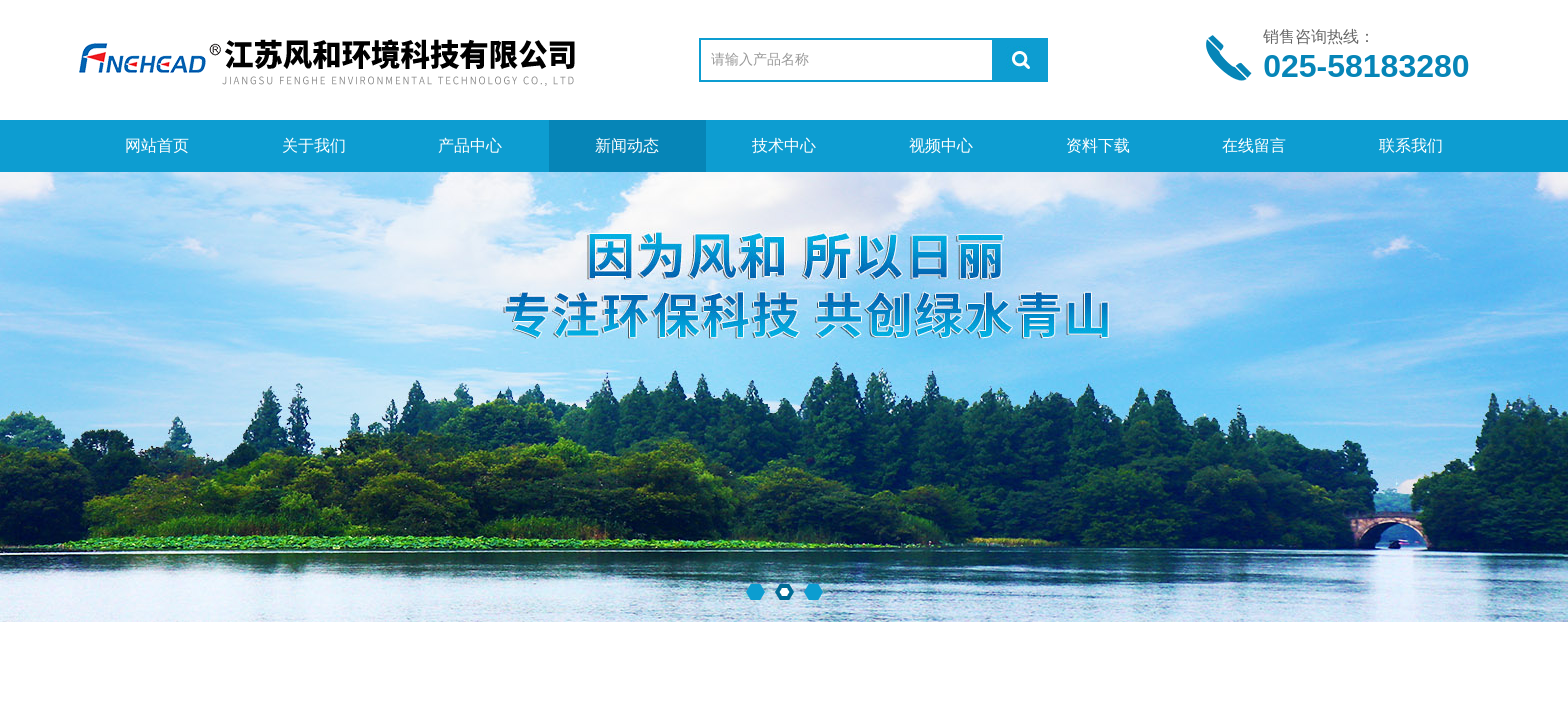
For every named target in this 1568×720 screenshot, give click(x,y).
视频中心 (941, 145)
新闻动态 (627, 145)
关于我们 (314, 145)
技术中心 (784, 145)
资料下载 (1098, 145)
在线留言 (1254, 145)
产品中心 (470, 145)
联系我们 (1411, 145)
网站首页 (157, 145)
